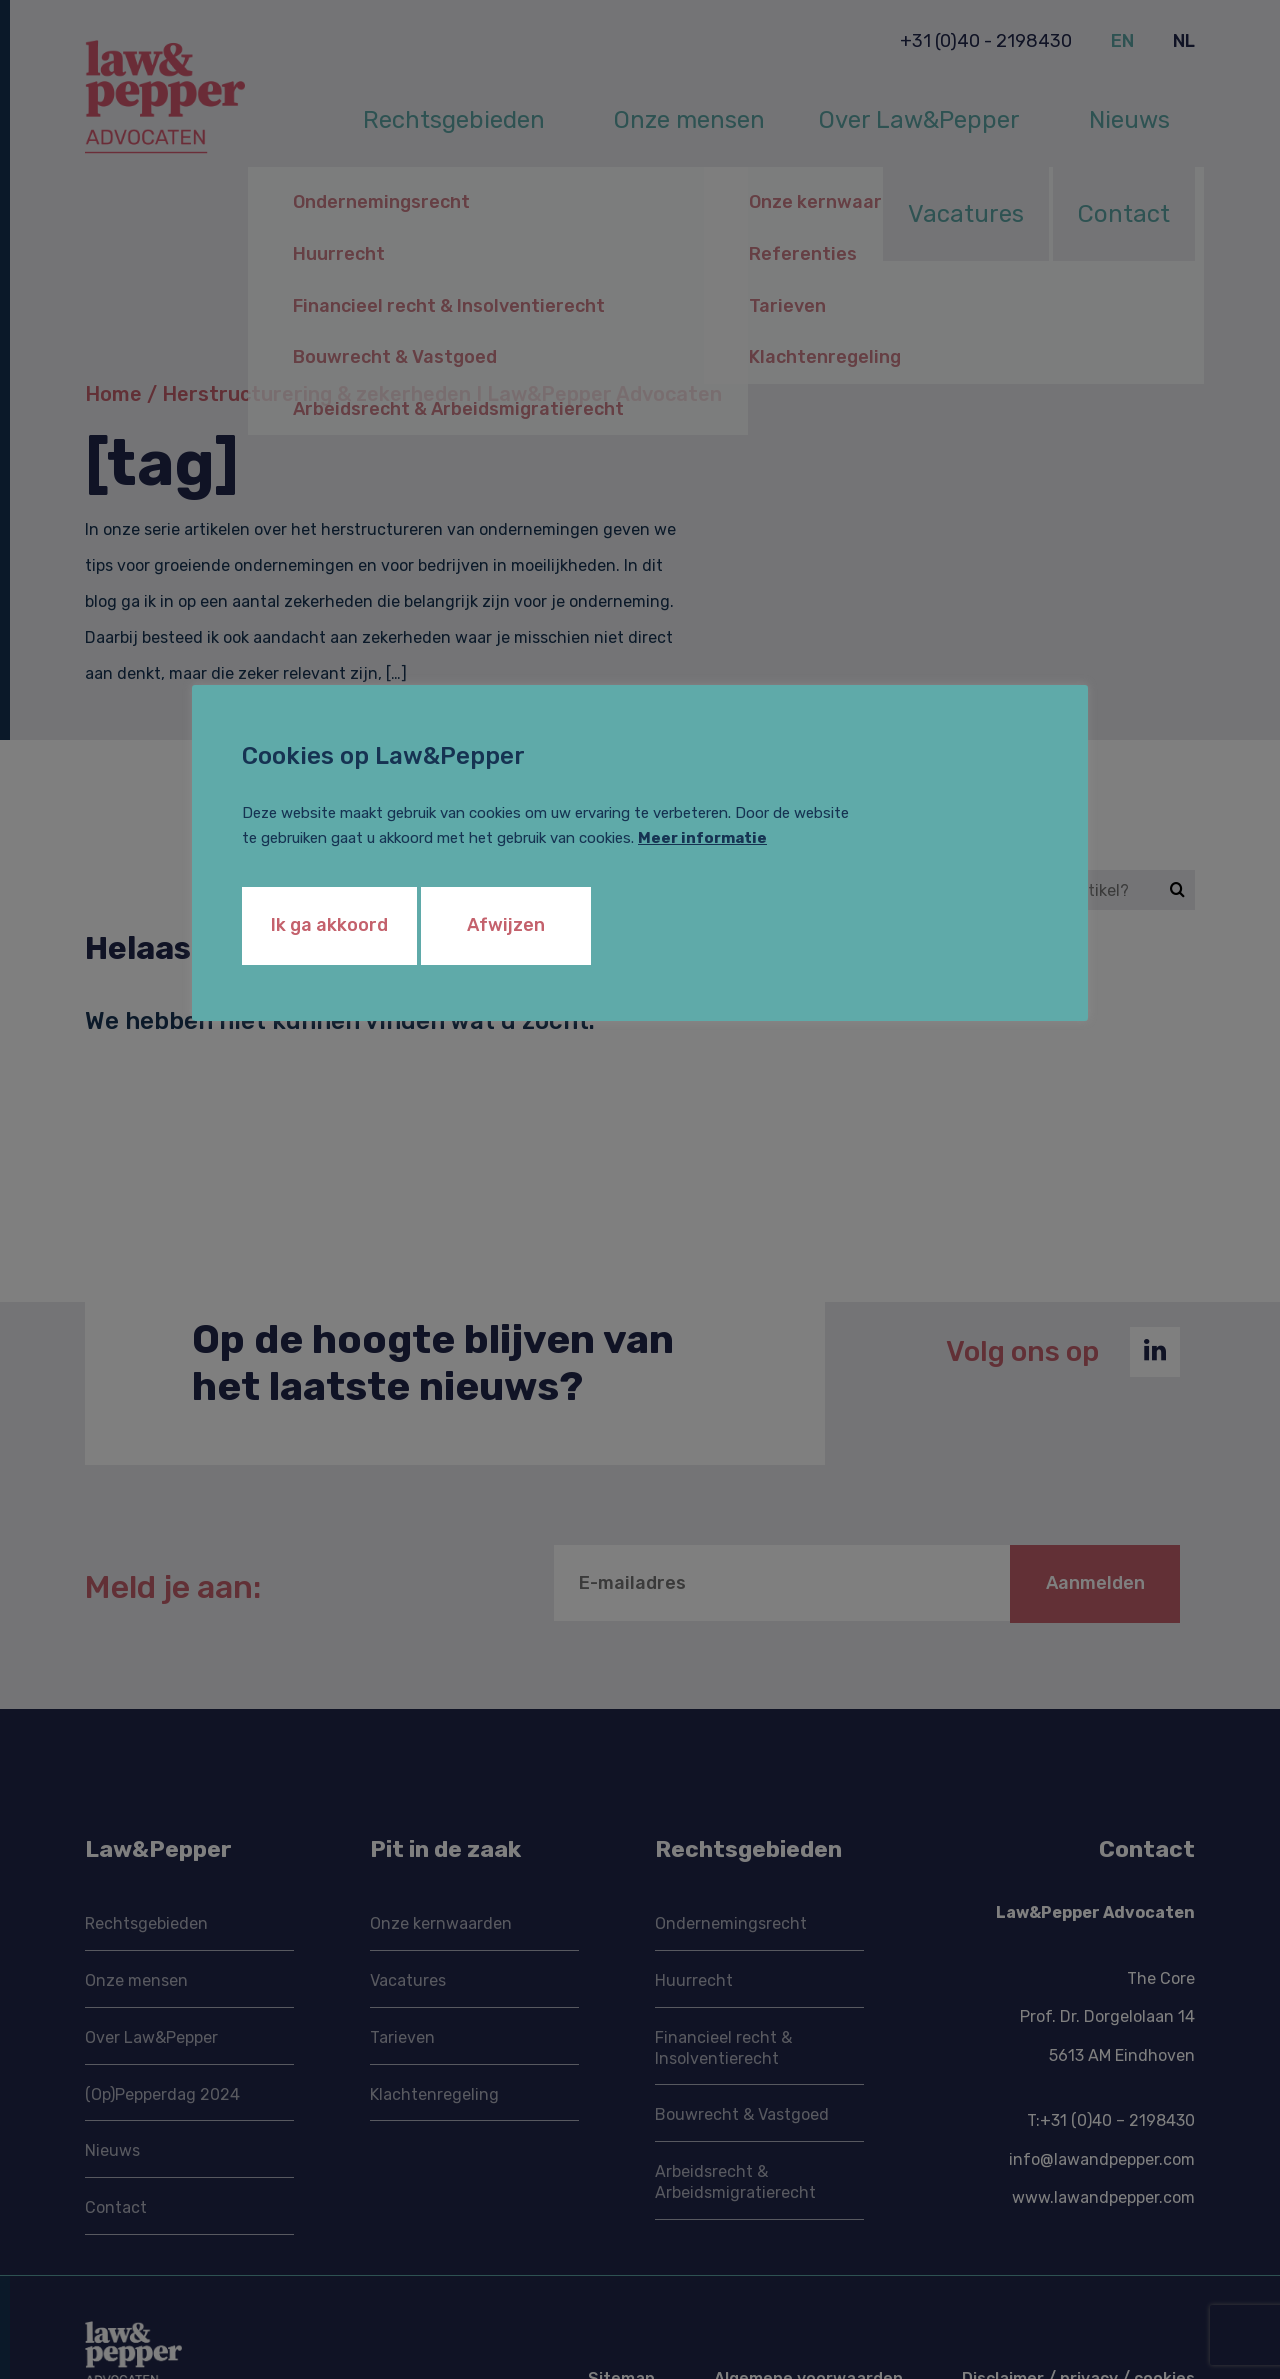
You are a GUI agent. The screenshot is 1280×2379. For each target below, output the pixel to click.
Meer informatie (702, 838)
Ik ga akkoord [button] (329, 925)
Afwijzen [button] (506, 925)
